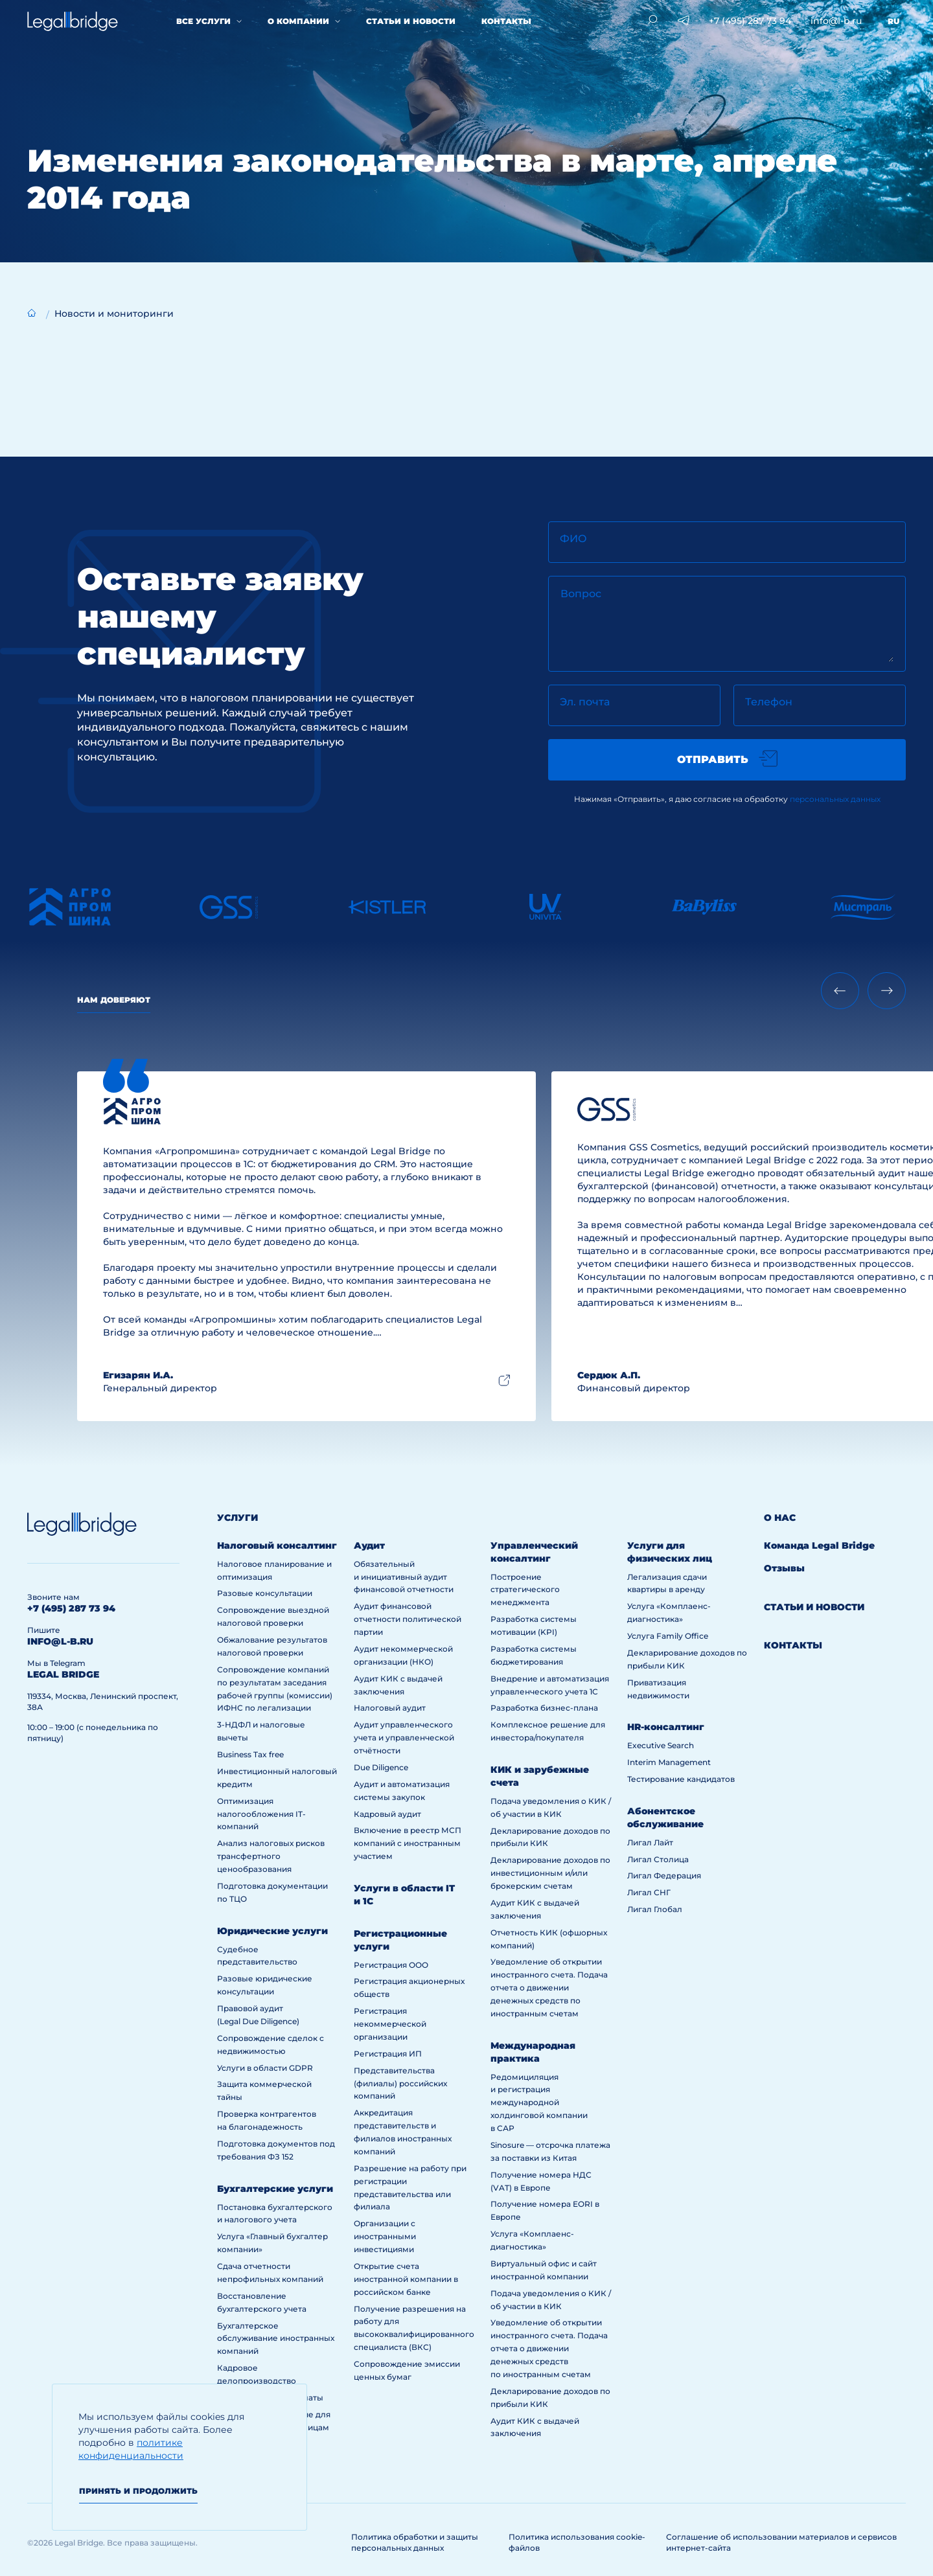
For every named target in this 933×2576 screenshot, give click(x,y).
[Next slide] (887, 990)
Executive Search (660, 1745)
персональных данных (835, 799)
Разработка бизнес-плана (544, 1708)
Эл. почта (585, 702)
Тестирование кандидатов (681, 1779)
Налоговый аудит (390, 1708)
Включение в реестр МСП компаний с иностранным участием (407, 1843)
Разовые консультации (264, 1593)
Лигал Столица (658, 1859)
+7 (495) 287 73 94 (750, 21)
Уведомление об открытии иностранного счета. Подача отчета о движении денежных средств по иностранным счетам (549, 1987)
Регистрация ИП (388, 2053)
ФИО (573, 538)
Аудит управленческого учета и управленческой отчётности (404, 1737)
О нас (780, 1517)
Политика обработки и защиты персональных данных (414, 2542)
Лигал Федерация (664, 1875)
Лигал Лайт (650, 1842)
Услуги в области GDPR (265, 2068)
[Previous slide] (840, 990)
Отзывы (784, 1568)
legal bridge (63, 1674)
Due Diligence (381, 1767)
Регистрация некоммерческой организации (390, 2024)
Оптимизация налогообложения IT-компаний (261, 1814)
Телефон (768, 702)
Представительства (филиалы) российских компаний (400, 2083)
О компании (298, 21)
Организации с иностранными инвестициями (385, 2236)
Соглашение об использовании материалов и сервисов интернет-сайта (781, 2542)
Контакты (506, 21)
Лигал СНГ (649, 1892)
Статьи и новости (410, 21)
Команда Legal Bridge (819, 1545)
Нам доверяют (113, 1000)
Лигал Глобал (654, 1909)
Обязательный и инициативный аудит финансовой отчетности (404, 1577)
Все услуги (203, 21)
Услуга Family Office (667, 1636)
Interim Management (669, 1762)
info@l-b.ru (836, 21)
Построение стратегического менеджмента (525, 1590)
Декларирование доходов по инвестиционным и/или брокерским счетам (550, 1873)
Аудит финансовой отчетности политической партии (407, 1619)
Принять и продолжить (138, 2491)
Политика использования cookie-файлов (577, 2542)
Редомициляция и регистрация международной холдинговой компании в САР (539, 2103)
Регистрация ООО (391, 1965)
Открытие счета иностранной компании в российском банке (406, 2279)
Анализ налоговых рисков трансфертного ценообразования (271, 1856)
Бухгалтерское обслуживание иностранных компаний (275, 2338)
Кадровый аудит (387, 1814)
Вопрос (580, 593)
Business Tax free (250, 1754)
